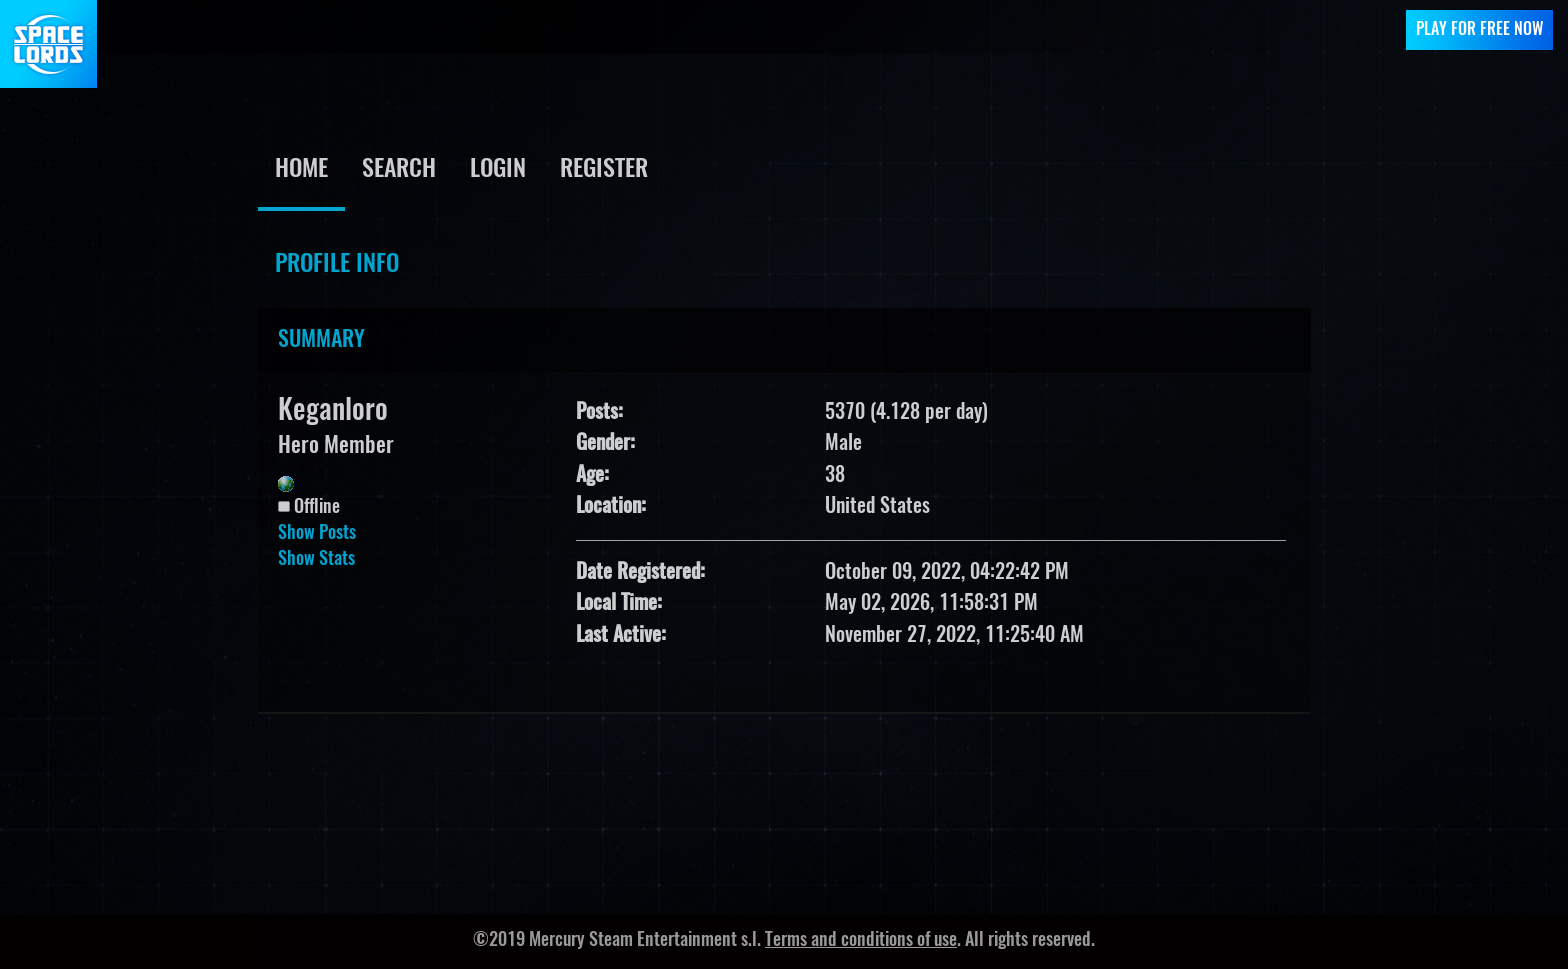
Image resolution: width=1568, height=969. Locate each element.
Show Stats (316, 560)
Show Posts (317, 534)
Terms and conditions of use (861, 941)
